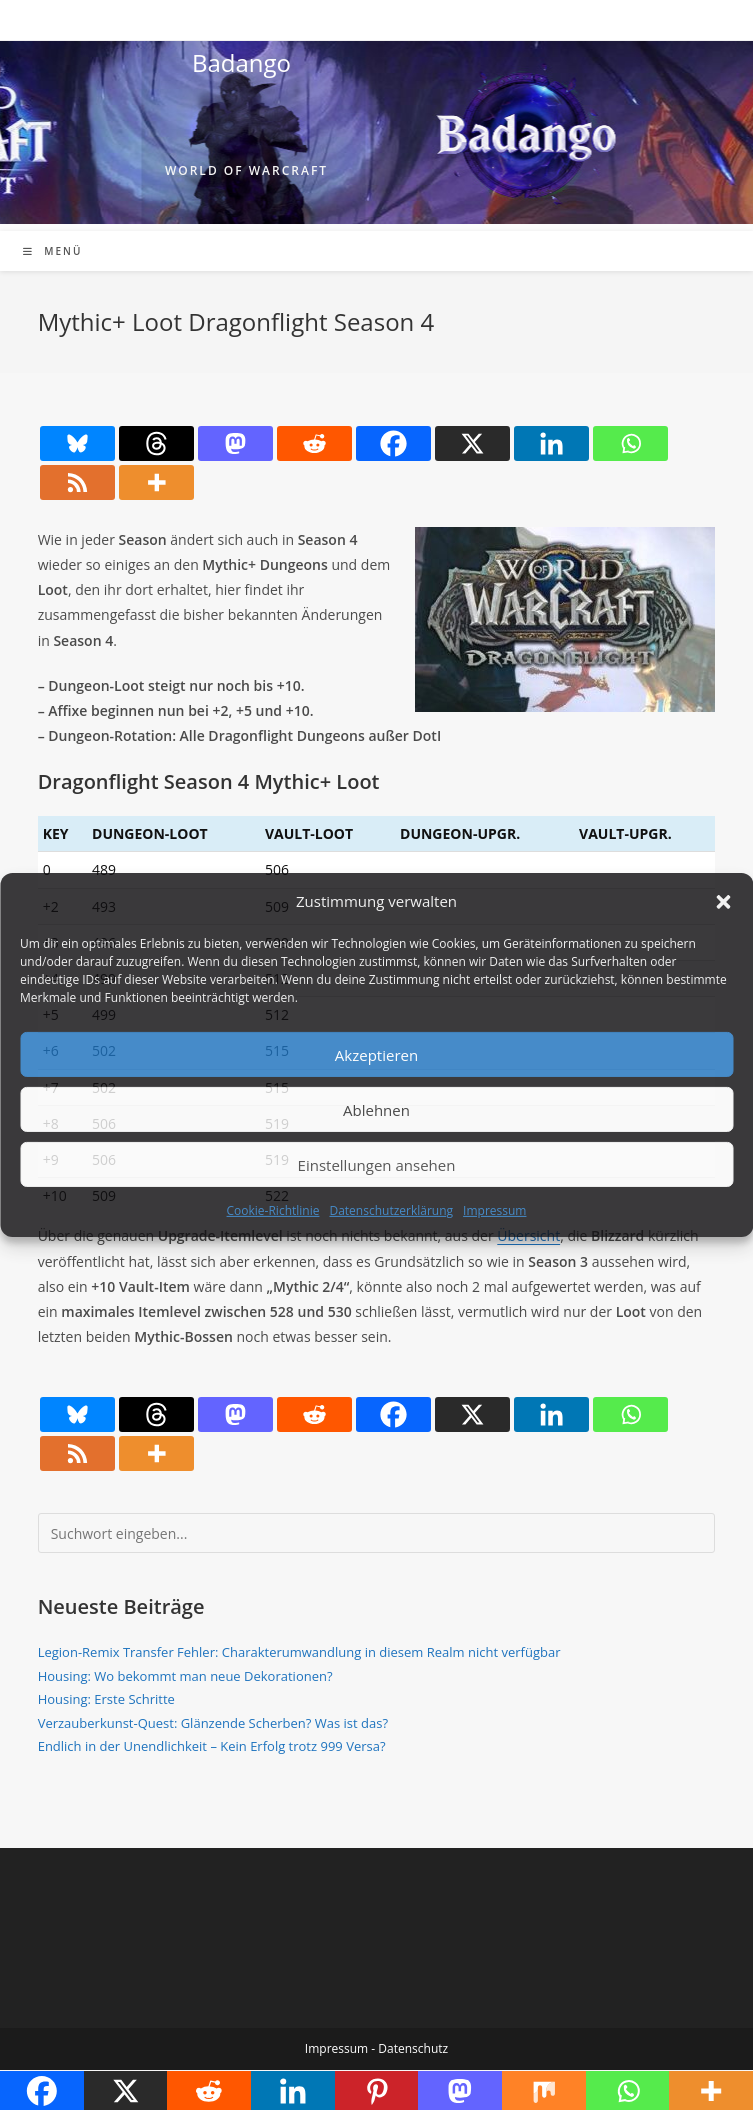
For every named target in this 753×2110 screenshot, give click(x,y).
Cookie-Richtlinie (273, 1210)
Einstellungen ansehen (377, 1164)
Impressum (494, 1210)
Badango (241, 62)
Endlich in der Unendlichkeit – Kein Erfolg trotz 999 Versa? (212, 1746)
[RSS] (77, 482)
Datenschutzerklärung (391, 1210)
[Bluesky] (77, 443)
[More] (156, 482)
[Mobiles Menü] (53, 251)
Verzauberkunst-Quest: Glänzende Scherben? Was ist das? (213, 1723)
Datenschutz (413, 2048)
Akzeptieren (376, 1054)
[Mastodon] (235, 443)
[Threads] (156, 443)
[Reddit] (314, 443)
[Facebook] (393, 443)
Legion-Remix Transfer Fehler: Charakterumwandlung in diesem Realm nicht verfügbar (299, 1652)
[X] (472, 443)
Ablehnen (376, 1109)
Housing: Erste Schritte (106, 1699)
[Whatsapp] (630, 443)
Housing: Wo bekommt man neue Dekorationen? (185, 1676)
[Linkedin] (551, 443)
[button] (723, 901)
